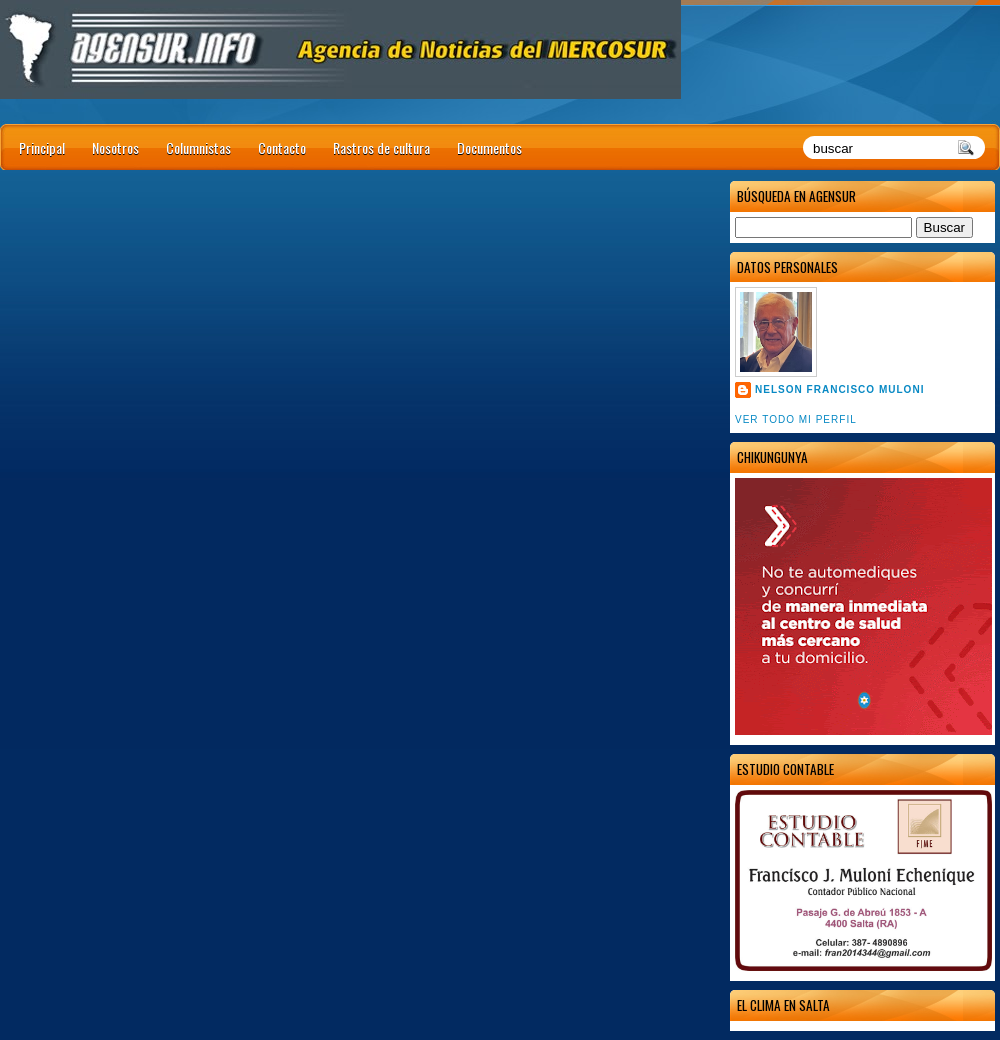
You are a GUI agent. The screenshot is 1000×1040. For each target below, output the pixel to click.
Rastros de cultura (381, 147)
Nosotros (115, 147)
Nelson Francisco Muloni (839, 389)
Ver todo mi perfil (796, 419)
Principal (42, 147)
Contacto (282, 147)
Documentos (489, 147)
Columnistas (198, 147)
